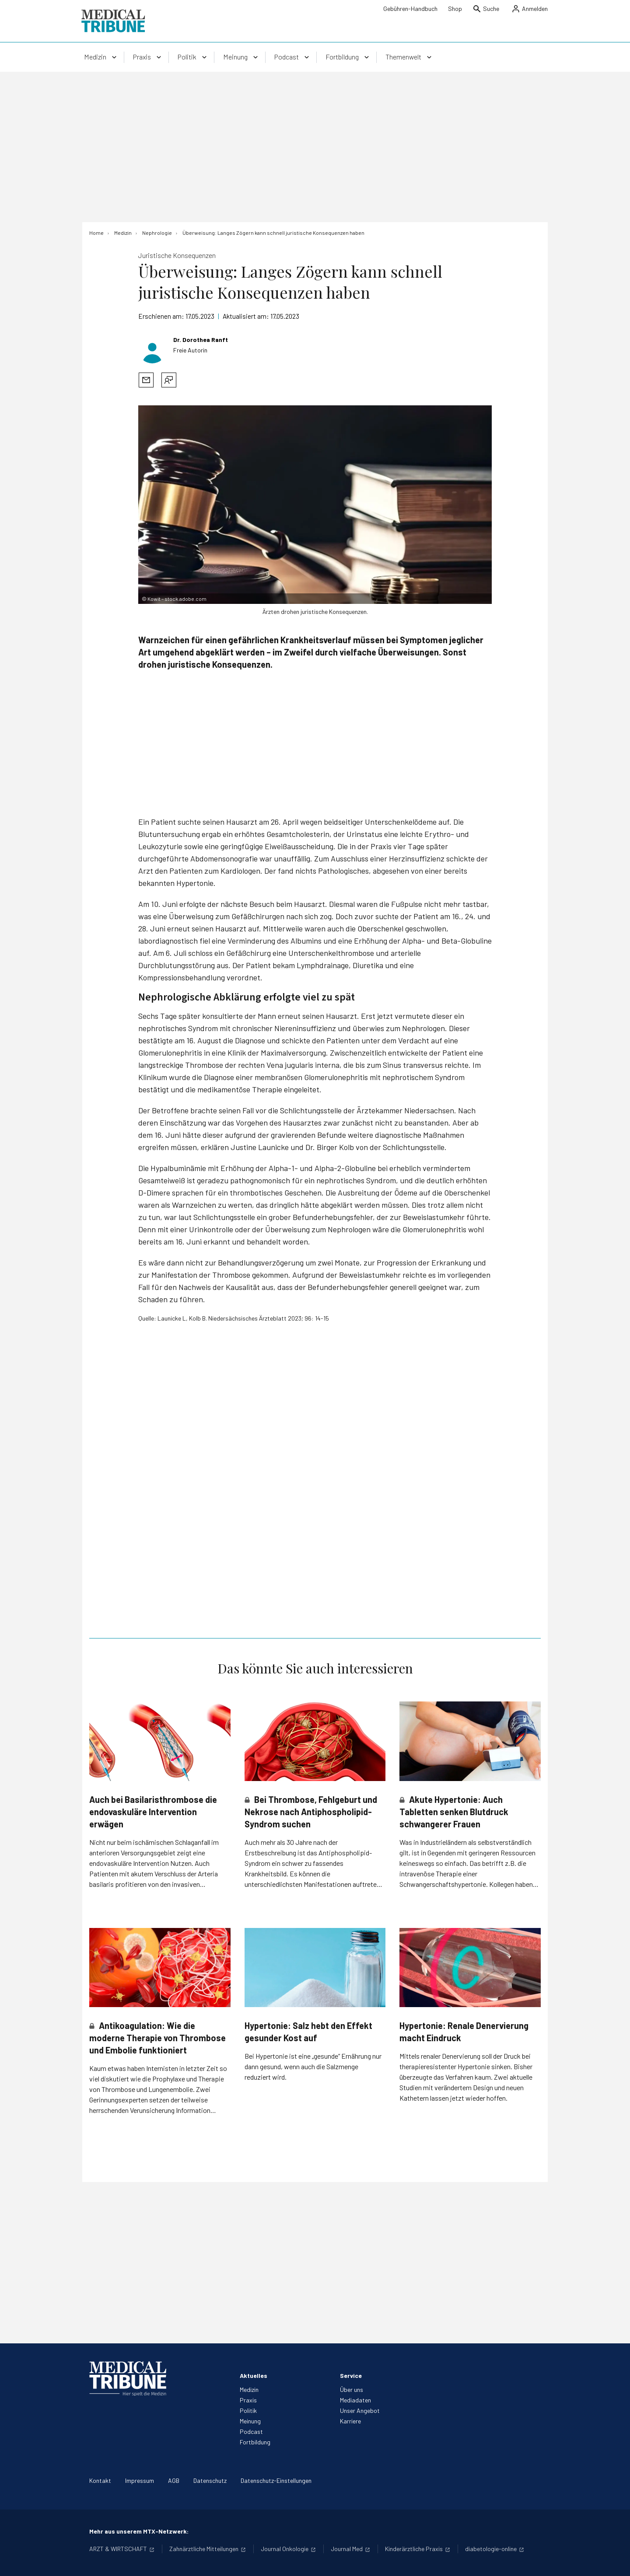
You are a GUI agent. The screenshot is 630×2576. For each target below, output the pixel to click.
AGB (173, 2480)
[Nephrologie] (157, 233)
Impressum (139, 2480)
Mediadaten (355, 2400)
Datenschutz (210, 2480)
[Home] (96, 233)
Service (351, 2375)
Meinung (250, 2421)
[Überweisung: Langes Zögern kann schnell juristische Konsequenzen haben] (273, 233)
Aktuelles (253, 2375)
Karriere (350, 2421)
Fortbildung (255, 2442)
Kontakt (100, 2480)
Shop (455, 8)
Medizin (249, 2389)
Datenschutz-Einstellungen (276, 2480)
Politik (248, 2410)
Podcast (251, 2431)
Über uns (351, 2389)
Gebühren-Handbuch (410, 8)
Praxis (248, 2400)
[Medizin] (123, 233)
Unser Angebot (360, 2410)
